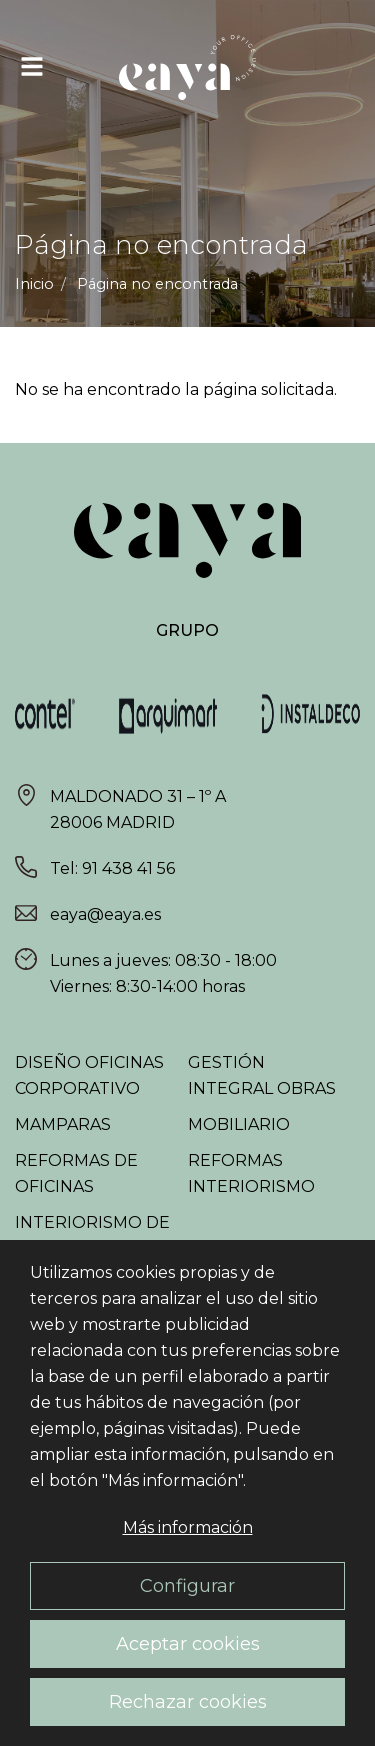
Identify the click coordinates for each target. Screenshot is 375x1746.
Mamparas (63, 1124)
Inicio (34, 284)
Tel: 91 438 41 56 (112, 868)
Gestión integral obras (262, 1075)
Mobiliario (239, 1124)
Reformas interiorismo (251, 1173)
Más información (188, 1527)
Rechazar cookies (188, 1701)
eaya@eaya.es (105, 914)
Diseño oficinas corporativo (89, 1075)
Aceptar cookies (188, 1643)
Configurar (187, 1585)
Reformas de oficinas (76, 1173)
